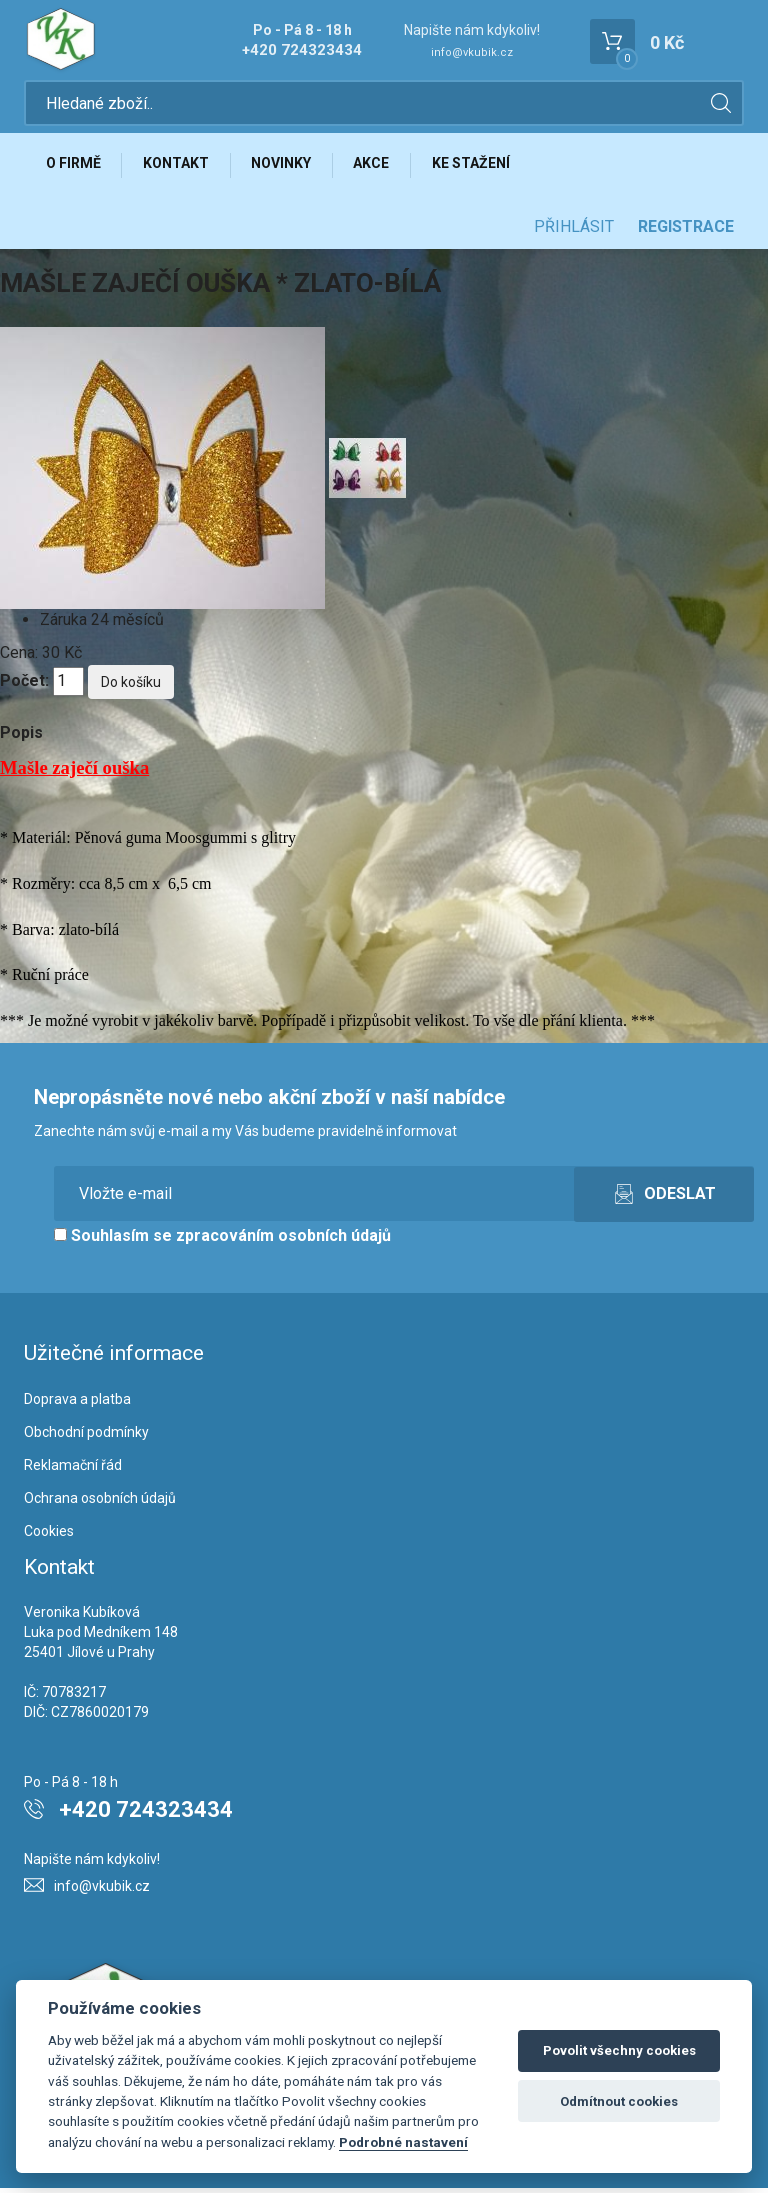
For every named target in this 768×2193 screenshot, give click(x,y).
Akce (381, 167)
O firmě (74, 167)
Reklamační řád (73, 1470)
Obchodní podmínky (86, 1437)
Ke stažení (483, 167)
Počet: (24, 685)
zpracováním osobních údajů (283, 1240)
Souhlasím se (222, 1240)
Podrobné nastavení (403, 2142)
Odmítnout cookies (619, 2101)
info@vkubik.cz (472, 52)
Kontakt (180, 167)
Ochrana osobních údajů (100, 1503)
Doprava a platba (77, 1404)
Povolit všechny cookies (619, 2050)
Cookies (49, 1536)
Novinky (288, 167)
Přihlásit (574, 231)
